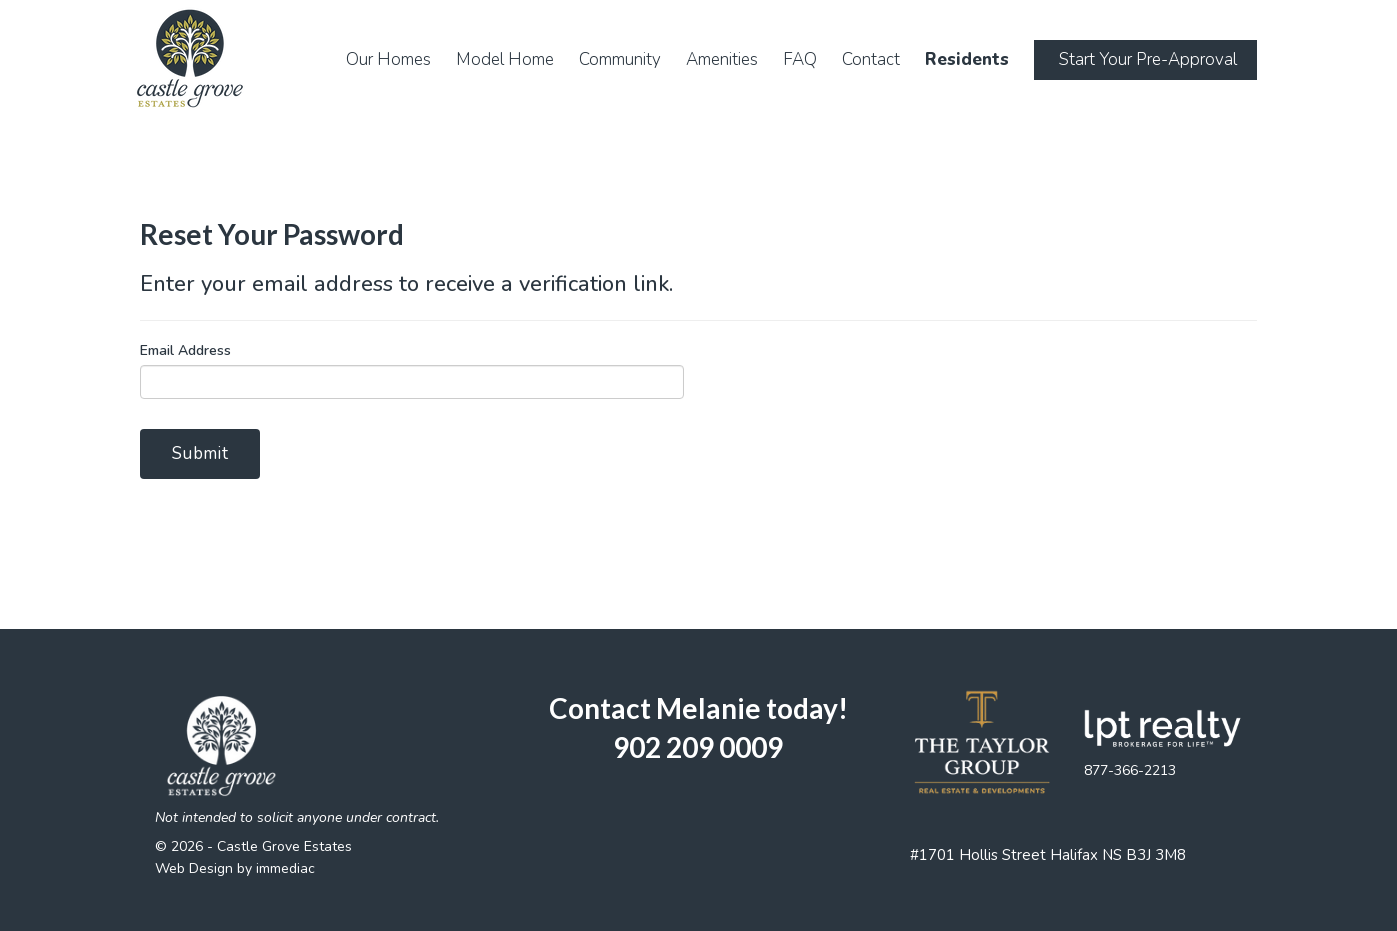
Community (620, 59)
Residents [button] (967, 59)
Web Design (194, 868)
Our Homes (388, 59)
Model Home (505, 59)
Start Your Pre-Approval (1148, 59)
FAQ (800, 59)
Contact (871, 59)
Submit (200, 453)
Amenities (722, 59)
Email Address (185, 350)
